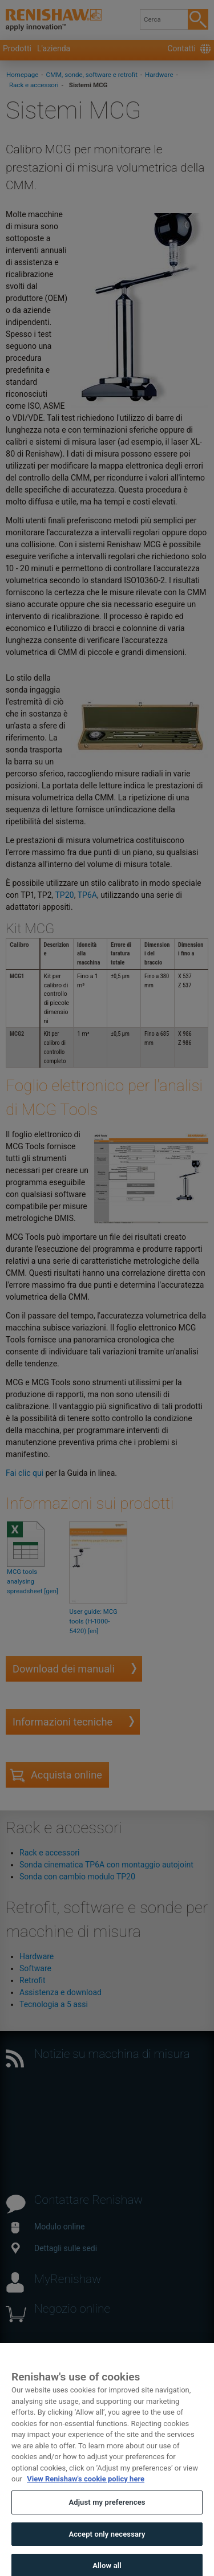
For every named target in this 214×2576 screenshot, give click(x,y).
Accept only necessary (106, 2542)
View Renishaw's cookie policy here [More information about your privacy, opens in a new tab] (85, 2487)
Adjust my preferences (106, 2510)
